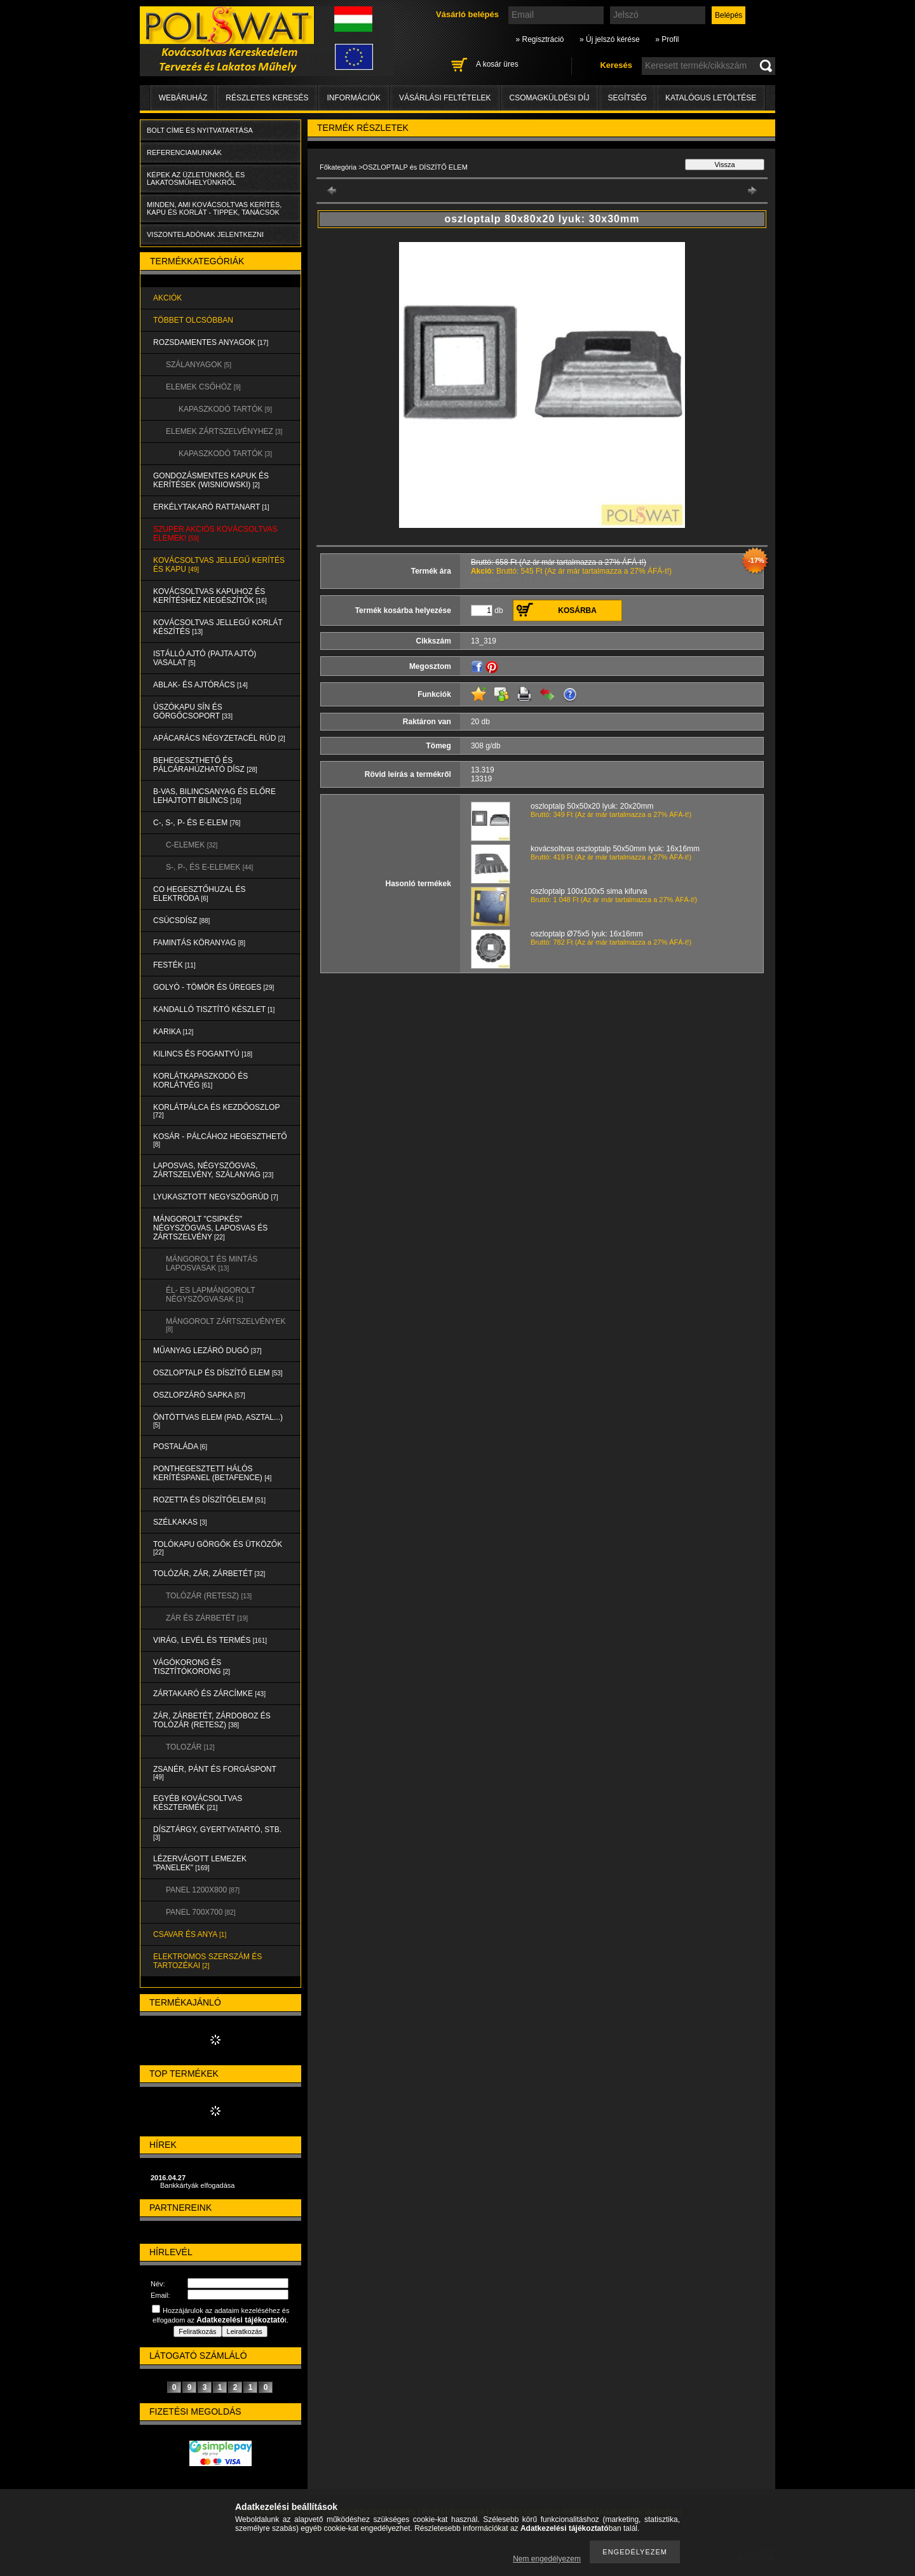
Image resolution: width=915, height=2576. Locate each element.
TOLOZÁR (190, 1747)
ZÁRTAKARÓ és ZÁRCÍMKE (209, 1693)
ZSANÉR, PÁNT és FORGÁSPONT (214, 1773)
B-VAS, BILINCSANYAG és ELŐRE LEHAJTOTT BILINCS (214, 796)
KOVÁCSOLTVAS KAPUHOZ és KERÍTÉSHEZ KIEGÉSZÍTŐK (210, 596)
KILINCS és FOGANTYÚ (202, 1053)
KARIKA (173, 1031)
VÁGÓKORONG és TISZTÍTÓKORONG (191, 1667)
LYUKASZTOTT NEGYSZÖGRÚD (215, 1196)
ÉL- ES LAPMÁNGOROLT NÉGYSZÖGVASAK (210, 1295)
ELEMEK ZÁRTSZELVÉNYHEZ (224, 431)
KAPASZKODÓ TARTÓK (225, 409)
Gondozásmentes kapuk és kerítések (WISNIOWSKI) (211, 480)
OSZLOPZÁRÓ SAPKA (199, 1395)
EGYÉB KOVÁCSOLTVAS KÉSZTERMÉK (197, 1803)
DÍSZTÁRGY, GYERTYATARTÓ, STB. (217, 1833)
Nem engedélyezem (547, 2558)
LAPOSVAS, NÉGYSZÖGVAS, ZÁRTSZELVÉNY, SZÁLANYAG (213, 1170)
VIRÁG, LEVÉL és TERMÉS (210, 1640)
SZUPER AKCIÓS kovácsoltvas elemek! (215, 534)
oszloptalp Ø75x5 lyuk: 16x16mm (587, 933)
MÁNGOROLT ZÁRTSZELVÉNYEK (225, 1325)
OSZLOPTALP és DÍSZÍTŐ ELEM (218, 1372)
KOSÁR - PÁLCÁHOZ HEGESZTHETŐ (220, 1140)
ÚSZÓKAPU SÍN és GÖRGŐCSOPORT (193, 711)
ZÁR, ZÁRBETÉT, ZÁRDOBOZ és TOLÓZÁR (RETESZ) (212, 1720)
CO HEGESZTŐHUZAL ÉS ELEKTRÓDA (199, 894)
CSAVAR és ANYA (189, 1934)
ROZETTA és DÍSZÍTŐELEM (209, 1499)
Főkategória (338, 167)
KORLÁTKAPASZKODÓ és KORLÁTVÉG (200, 1080)
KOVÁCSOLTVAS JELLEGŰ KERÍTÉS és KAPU (219, 565)
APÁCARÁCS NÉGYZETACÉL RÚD (219, 738)
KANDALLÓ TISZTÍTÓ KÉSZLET (213, 1009)
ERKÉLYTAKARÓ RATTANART (211, 506)
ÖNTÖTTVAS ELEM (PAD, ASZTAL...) (218, 1421)
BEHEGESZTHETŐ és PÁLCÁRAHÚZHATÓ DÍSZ (205, 765)
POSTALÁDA (180, 1446)
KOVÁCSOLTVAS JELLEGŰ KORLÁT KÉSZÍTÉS (218, 627)
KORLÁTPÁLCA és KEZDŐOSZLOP (216, 1111)
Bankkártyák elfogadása (197, 2185)
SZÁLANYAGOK (198, 364)
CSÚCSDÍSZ (181, 920)
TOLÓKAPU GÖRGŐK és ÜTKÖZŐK (217, 1548)
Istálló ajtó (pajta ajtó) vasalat (204, 658)
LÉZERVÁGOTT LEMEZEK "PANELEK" (200, 1863)
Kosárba (577, 610)
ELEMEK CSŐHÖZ (203, 386)
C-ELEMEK (191, 844)
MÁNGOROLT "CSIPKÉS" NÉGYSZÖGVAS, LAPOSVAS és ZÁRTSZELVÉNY (210, 1228)
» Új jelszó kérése (610, 39)
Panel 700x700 (200, 1912)
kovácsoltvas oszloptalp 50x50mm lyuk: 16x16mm (615, 848)
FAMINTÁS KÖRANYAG (199, 942)
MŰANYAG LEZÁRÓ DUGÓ (207, 1350)
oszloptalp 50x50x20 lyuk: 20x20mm (592, 806)
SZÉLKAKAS (180, 1522)
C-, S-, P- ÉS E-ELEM (196, 822)
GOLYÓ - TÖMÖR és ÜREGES (213, 987)
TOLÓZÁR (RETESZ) (209, 1595)
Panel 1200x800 (203, 1889)
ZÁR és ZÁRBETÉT (207, 1618)
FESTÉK (174, 965)
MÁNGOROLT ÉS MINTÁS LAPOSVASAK (211, 1263)
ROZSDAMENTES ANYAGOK (210, 342)
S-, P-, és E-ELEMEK (209, 867)
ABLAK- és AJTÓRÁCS (200, 684)
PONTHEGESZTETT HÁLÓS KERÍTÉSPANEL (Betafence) (212, 1473)
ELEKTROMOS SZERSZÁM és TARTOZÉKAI (207, 1961)
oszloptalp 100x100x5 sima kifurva (589, 891)
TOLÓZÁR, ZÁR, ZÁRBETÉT (209, 1573)
